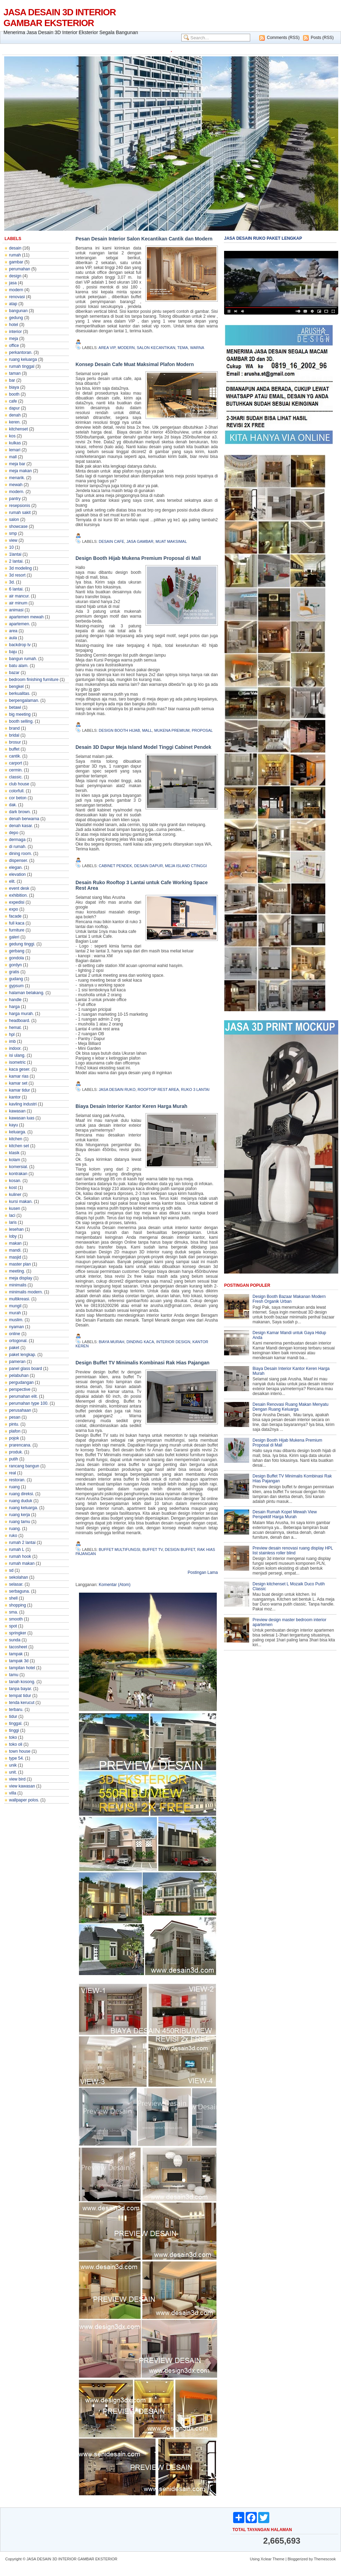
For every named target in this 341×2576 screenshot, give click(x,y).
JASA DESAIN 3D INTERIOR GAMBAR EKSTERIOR (59, 17)
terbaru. (16, 1709)
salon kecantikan (156, 348)
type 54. (16, 1758)
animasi (16, 610)
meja (13, 338)
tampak (16, 1653)
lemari (15, 449)
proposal (202, 730)
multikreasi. (19, 1299)
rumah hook (20, 1556)
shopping (17, 1605)
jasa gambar (139, 541)
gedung (16, 317)
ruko (13, 1535)
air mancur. (19, 596)
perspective (19, 1389)
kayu (13, 1125)
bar (12, 380)
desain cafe (111, 541)
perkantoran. (20, 352)
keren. (15, 422)
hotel (13, 324)
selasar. (16, 1584)
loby (13, 1236)
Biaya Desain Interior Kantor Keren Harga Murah (131, 1106)
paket (14, 1347)
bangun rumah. (23, 658)
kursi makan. (21, 1201)
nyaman (16, 1326)
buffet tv (152, 1549)
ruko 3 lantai (195, 1089)
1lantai (15, 554)
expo (13, 909)
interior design (173, 1342)
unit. (13, 1772)
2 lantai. (16, 561)
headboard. (19, 1020)
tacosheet (18, 1646)
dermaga (17, 839)
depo (13, 832)
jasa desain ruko (117, 1089)
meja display (20, 1278)
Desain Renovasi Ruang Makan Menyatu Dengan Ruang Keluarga (290, 1407)
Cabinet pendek (115, 866)
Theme (278, 2559)
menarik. (17, 477)
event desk (19, 888)
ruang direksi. (21, 1493)
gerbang (16, 951)
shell (13, 1598)
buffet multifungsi (119, 1549)
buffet (14, 749)
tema (182, 348)
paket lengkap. (22, 1354)
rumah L (16, 1549)
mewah (16, 484)
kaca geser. (19, 1069)
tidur (13, 1716)
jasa (13, 282)
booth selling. (21, 721)
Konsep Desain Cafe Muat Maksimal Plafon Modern (135, 364)
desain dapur (148, 866)
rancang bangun (24, 1466)
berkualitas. (19, 693)
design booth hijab (119, 730)
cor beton (17, 797)
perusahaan (20, 1410)
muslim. (16, 1319)
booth (14, 394)
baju (13, 651)
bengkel (16, 686)
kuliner (15, 1194)
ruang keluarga (23, 359)
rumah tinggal (21, 366)
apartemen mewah (26, 617)
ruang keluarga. (23, 1507)
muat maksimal (171, 541)
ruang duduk (20, 1500)
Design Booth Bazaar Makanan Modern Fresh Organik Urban (289, 1299)
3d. (12, 582)
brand (14, 728)
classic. (16, 777)
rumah (15, 255)
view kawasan (22, 1786)
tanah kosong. (22, 1681)
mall (13, 456)
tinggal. (16, 1723)
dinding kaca (140, 1342)
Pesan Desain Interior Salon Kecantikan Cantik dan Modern (144, 238)
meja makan (20, 470)
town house (19, 1751)
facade (15, 916)
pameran (17, 1361)
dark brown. (20, 811)
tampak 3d (19, 1660)
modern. (16, 491)
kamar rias (19, 1076)
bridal (14, 735)
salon (14, 519)
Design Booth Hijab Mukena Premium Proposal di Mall (138, 558)
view (13, 540)
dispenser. (18, 860)
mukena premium (171, 730)
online (14, 1333)
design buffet (180, 1549)
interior (15, 331)
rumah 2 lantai (22, 1542)
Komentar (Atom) (114, 1584)
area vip (107, 348)
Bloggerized (297, 2559)
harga (14, 1006)
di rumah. (17, 846)
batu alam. (19, 665)
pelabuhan (19, 1375)
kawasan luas (21, 1118)
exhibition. (18, 895)
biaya (14, 387)
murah (15, 1312)
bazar (14, 672)
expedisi (16, 902)
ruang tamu (19, 1521)
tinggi (14, 1730)
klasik (14, 1152)
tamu (13, 1674)
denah (15, 415)
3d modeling (20, 568)
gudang (16, 978)
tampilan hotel (22, 1667)
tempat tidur (20, 1695)
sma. (13, 1612)
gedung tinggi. (22, 944)
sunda (15, 1640)
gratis (14, 971)
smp (13, 533)
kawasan (17, 1111)
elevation (17, 874)
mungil (15, 1305)
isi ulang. (17, 1055)
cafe (13, 401)
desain (15, 248)
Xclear (266, 2559)
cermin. (16, 770)
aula (13, 637)
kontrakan (18, 1173)
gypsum (16, 985)
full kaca (16, 923)
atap (13, 303)
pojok (14, 1438)
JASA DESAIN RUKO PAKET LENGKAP (263, 238)
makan (15, 1243)
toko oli (15, 1744)
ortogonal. (18, 1340)
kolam (14, 1159)
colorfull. (17, 790)
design (15, 276)
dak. (13, 804)
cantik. (15, 756)
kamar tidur (19, 1090)
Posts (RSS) (322, 37)
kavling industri (23, 1104)
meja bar (17, 463)
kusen (14, 1208)
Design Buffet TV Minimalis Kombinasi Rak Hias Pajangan (142, 1362)
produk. (16, 1452)
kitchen (15, 1138)
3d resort (17, 575)
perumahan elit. (23, 1396)
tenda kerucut (21, 1702)
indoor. (15, 1048)
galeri (14, 937)
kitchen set (19, 1145)
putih (13, 1459)
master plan (20, 1264)
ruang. (15, 1528)
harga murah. (21, 1013)
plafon (15, 1431)
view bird (17, 1779)
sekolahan (18, 1577)
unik (13, 1765)
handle (15, 999)
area (13, 630)
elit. (12, 881)
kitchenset (18, 429)
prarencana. (20, 1445)
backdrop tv (20, 644)
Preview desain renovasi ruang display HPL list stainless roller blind (293, 1550)
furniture (16, 930)
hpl (12, 1034)
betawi (15, 707)
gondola (16, 958)
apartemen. (19, 623)
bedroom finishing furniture (33, 679)
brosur (15, 742)
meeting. (17, 1271)
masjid (15, 1257)
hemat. (15, 1027)
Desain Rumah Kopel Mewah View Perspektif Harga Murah (285, 1514)
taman (15, 373)
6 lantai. (16, 589)
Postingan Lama (203, 1572)
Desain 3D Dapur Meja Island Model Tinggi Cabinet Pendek (143, 747)
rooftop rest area (158, 1089)
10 (11, 547)
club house (19, 784)
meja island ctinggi (186, 866)
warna (197, 348)
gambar (16, 262)
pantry (15, 498)
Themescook (325, 2559)
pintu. (14, 1424)
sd (11, 1570)
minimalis (17, 1285)
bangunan (18, 310)
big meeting (20, 714)
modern (16, 289)
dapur (14, 408)
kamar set (18, 1083)
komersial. (18, 1166)
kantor (15, 1097)
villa (12, 1793)
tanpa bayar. (20, 1688)
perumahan (19, 269)
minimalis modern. (26, 1292)
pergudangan (21, 1382)
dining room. (20, 853)
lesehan (16, 1229)
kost (13, 1187)
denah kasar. (21, 825)
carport (15, 763)
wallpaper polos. (24, 1800)
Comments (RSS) (283, 37)
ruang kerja (19, 1514)
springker (17, 1633)
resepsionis (19, 505)
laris (13, 1222)
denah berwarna (24, 818)
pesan (15, 1417)
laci (12, 1215)
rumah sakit (20, 512)
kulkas (15, 443)
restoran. (17, 1479)
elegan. (16, 867)
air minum (18, 603)
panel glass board (25, 1368)
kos (12, 436)
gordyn (15, 964)
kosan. (15, 1180)
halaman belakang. (26, 992)
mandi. (15, 1250)
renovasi (17, 296)
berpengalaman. (24, 700)
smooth (16, 1619)
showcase (18, 526)
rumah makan (21, 1563)
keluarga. (17, 1132)
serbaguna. (19, 1591)
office (14, 345)
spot (13, 1626)
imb (12, 1041)
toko (13, 1737)
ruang (14, 1486)
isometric (17, 1062)
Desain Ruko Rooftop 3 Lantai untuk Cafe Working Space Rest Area (142, 885)
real (12, 1473)
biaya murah (112, 1342)
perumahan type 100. (28, 1403)
